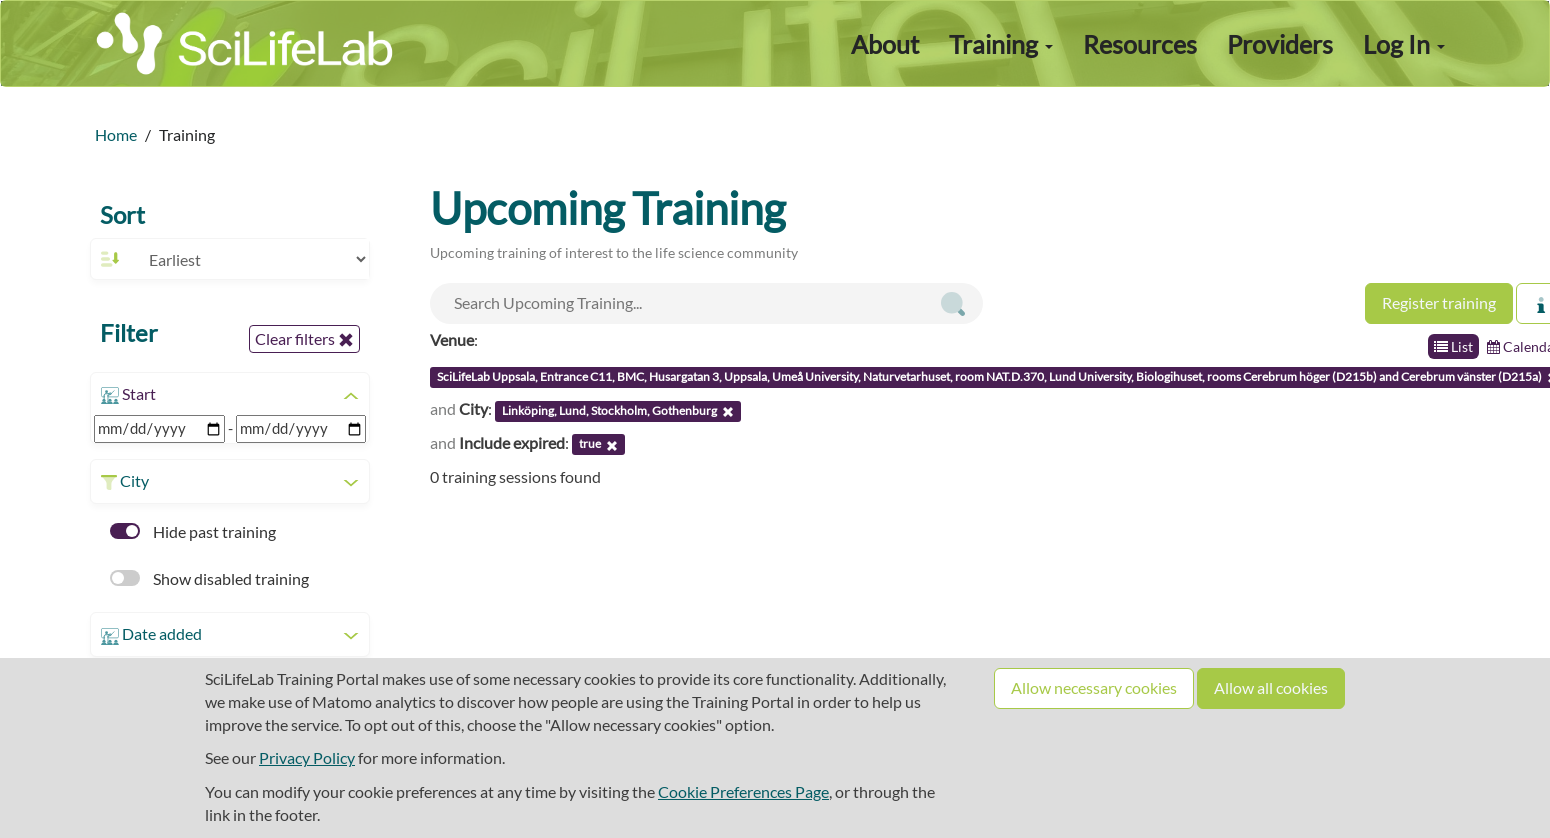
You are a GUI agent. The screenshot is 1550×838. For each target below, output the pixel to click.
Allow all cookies (1271, 687)
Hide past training (193, 531)
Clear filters (304, 339)
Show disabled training (209, 578)
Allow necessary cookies (1094, 687)
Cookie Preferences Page (743, 791)
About (885, 44)
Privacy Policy (307, 757)
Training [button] (1001, 44)
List (1453, 346)
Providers (1280, 44)
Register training (1439, 302)
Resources (1140, 44)
